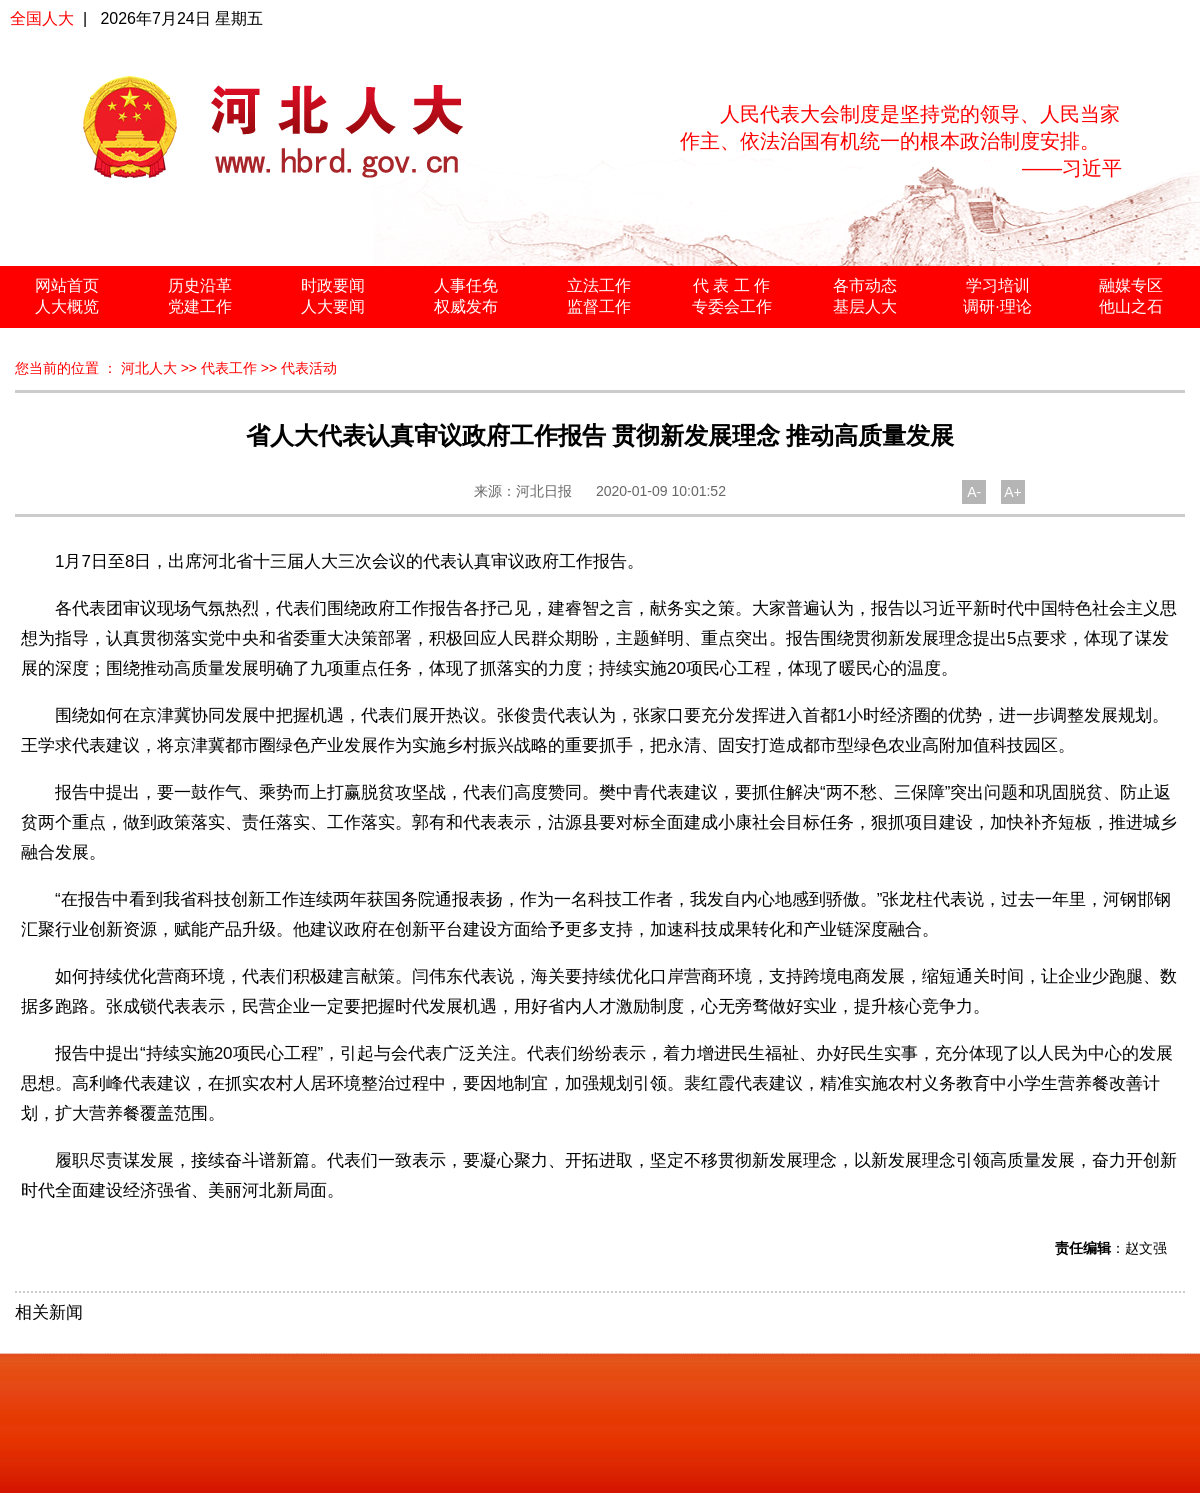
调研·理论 (997, 306)
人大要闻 (333, 306)
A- (974, 492)
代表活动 (309, 368)
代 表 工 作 (731, 285)
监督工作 (599, 306)
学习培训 (998, 285)
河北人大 (149, 368)
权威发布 (466, 306)
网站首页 (67, 285)
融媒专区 (1131, 285)
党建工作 (200, 306)
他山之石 (1131, 306)
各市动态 (865, 285)
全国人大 (42, 18)
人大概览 (67, 306)
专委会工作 (732, 306)
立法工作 (599, 285)
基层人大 (865, 306)
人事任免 (466, 285)
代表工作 (229, 368)
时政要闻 (333, 285)
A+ (1013, 492)
